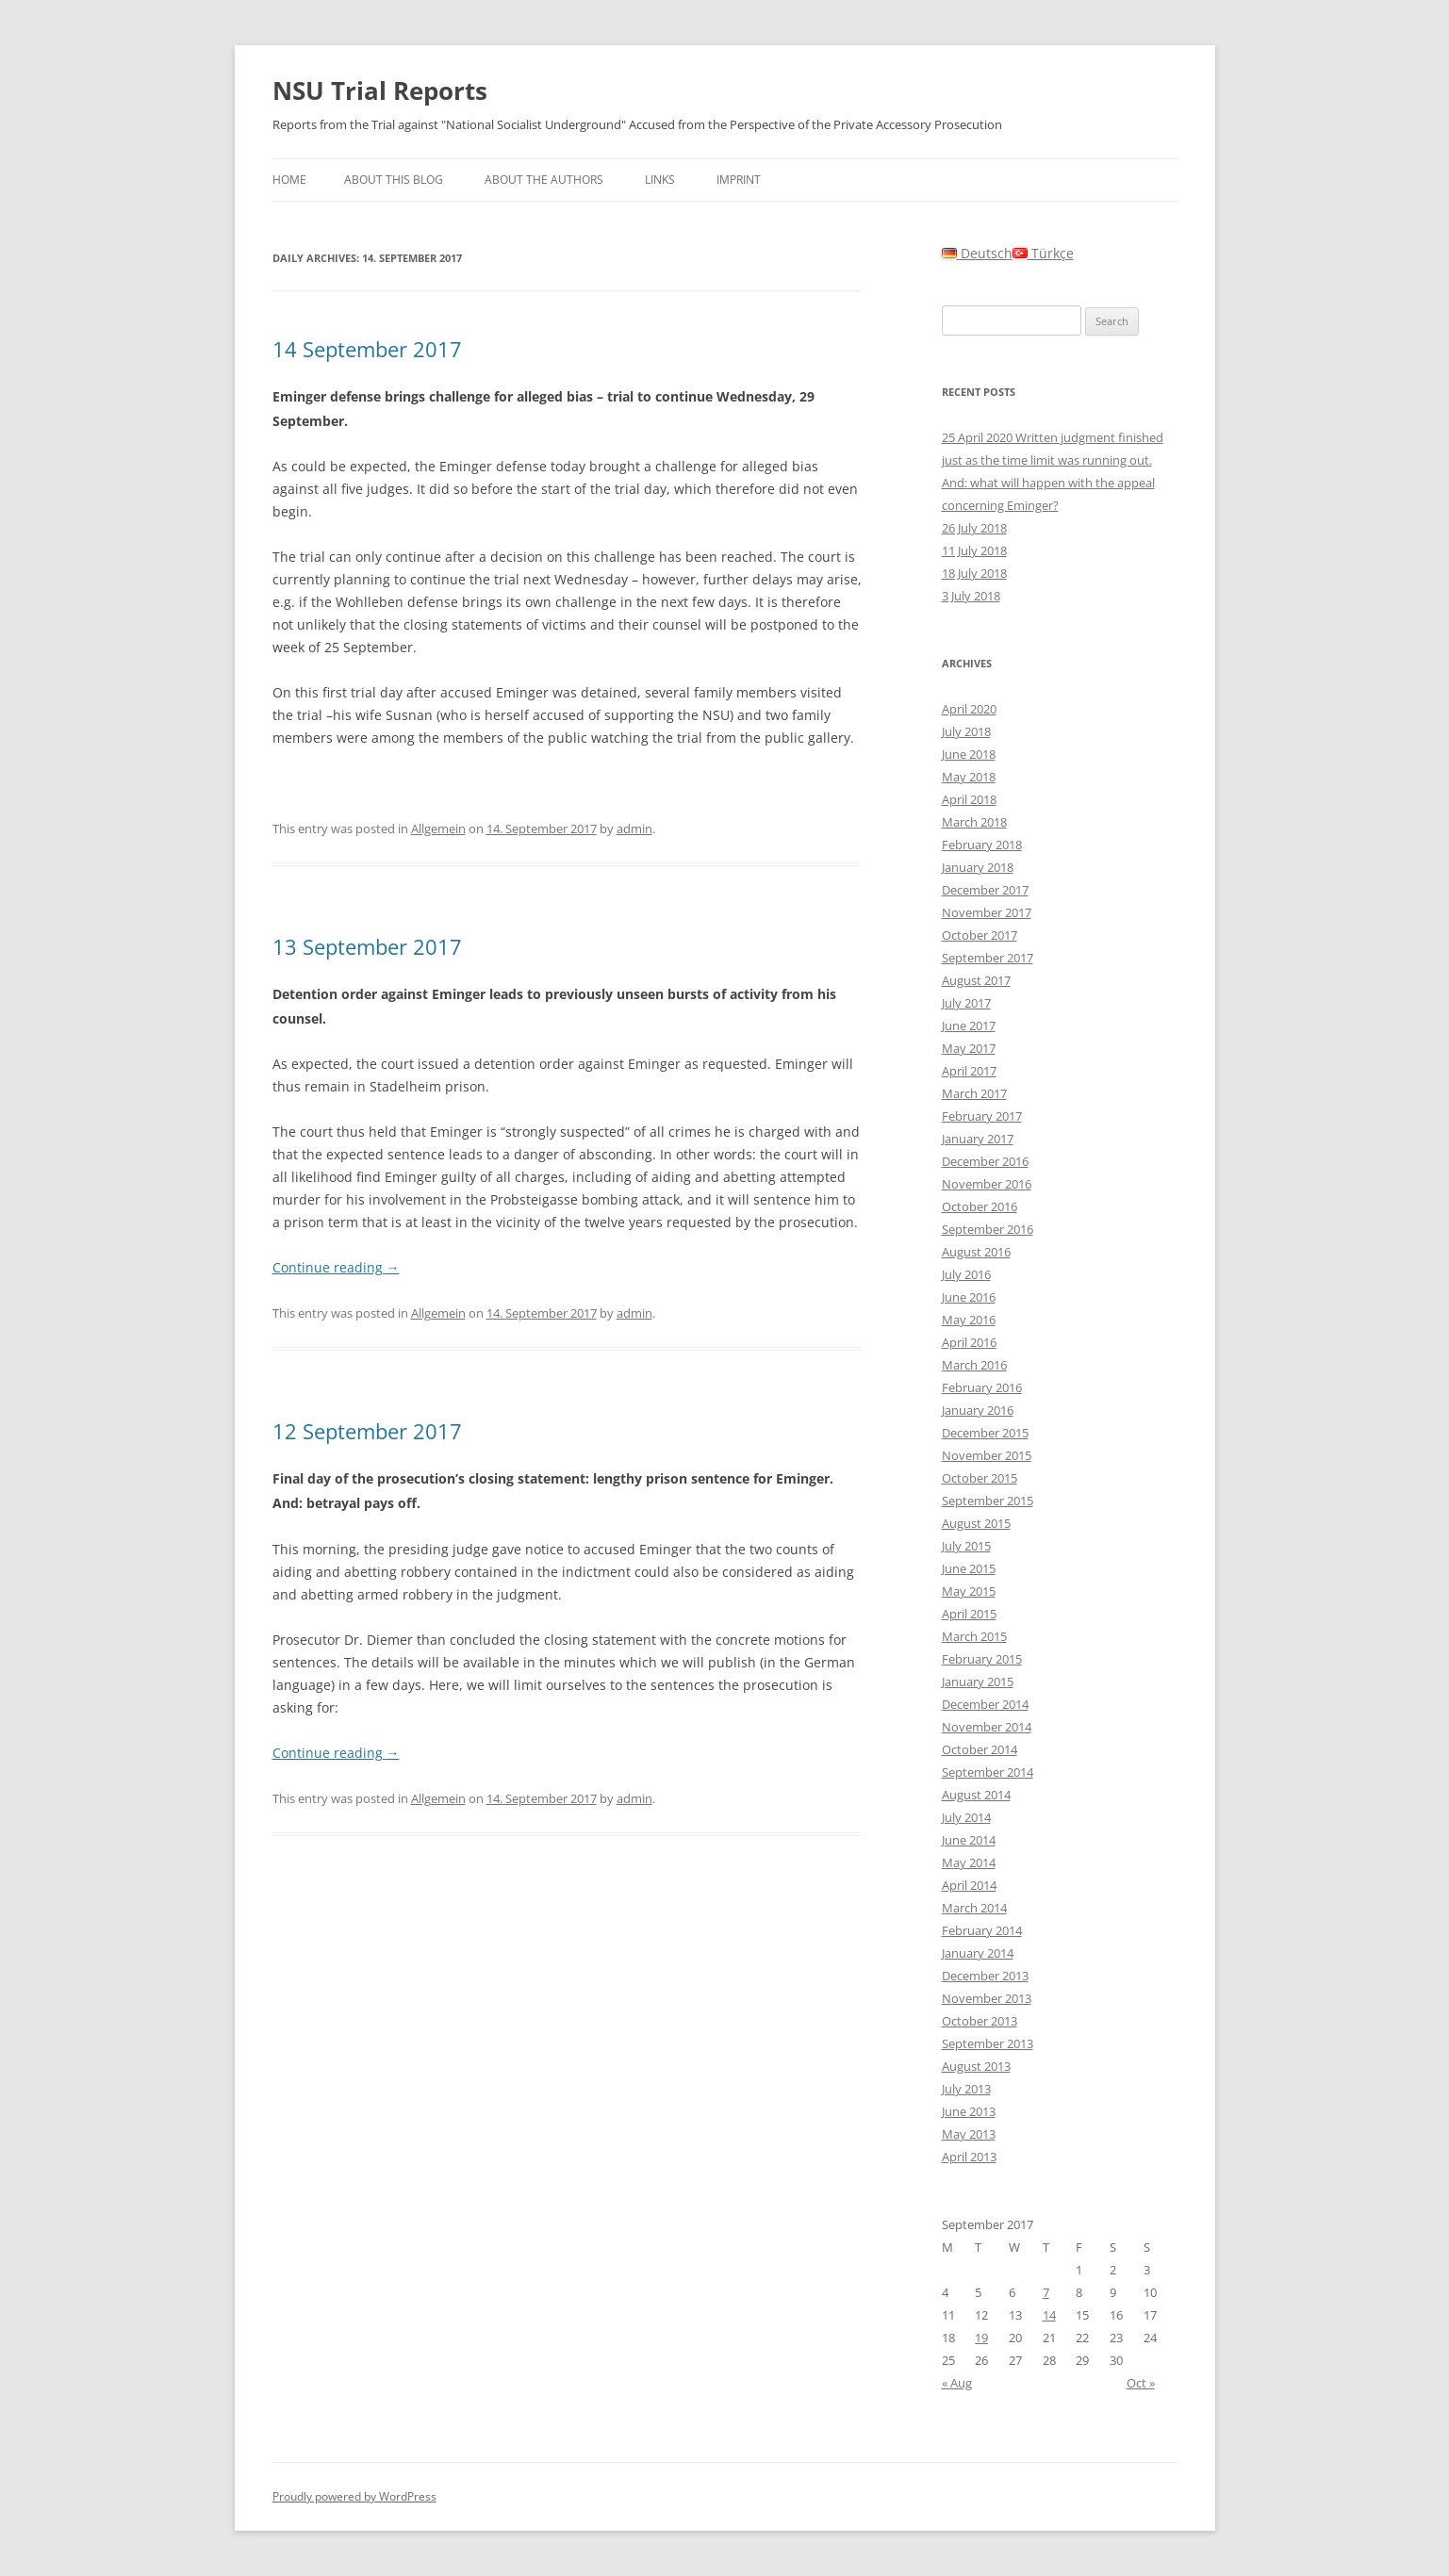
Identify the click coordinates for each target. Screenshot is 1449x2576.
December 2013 (985, 1975)
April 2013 (969, 2156)
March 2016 (974, 1364)
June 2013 (969, 2111)
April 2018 (969, 799)
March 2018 (974, 821)
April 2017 (969, 1070)
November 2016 (986, 1183)
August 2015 (976, 1523)
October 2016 (979, 1206)
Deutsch (977, 253)
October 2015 (979, 1477)
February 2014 (982, 1930)
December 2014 (985, 1704)
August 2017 (976, 980)
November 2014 (986, 1726)
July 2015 (966, 1545)
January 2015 (977, 1681)
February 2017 (982, 1116)
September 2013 (987, 2043)
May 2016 (969, 1319)
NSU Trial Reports (379, 90)
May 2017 (969, 1048)
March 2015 (974, 1636)
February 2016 (982, 1387)
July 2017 (966, 1002)
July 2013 (966, 2088)
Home (289, 180)
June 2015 (969, 1568)
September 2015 (987, 1500)
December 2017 (985, 889)
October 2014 (979, 1749)
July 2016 (966, 1274)
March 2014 (974, 1907)
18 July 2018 (974, 573)
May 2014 (969, 1862)
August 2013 (976, 2066)
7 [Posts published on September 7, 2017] (1046, 2292)
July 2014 (966, 1817)
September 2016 (987, 1229)
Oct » (1141, 2382)
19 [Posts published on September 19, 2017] (981, 2337)
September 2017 (987, 957)
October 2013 (979, 2020)
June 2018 (969, 754)
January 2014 (977, 1952)
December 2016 (985, 1161)
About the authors (544, 180)
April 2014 (969, 1885)
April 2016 (969, 1342)
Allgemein (438, 828)
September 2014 (987, 1772)
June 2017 (969, 1025)
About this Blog (393, 180)
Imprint (738, 180)
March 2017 (974, 1093)
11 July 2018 (974, 550)
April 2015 (969, 1613)
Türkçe (1043, 253)
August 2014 (976, 1794)
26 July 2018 (974, 527)
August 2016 (976, 1251)
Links (660, 180)
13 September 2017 (367, 946)
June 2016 (969, 1296)
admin (634, 828)
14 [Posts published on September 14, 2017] (1049, 2314)
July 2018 (966, 731)
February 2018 (982, 844)
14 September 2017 (367, 349)
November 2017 (986, 912)
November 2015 (986, 1455)
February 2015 (982, 1658)
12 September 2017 (367, 1431)
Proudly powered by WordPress (354, 2496)
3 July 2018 (971, 595)
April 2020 (969, 708)
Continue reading (336, 1267)
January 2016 (977, 1410)
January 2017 (977, 1138)
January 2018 (977, 867)
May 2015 (969, 1591)
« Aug (957, 2382)
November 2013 (986, 1998)
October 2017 (979, 935)
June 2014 (969, 1839)
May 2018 (969, 776)
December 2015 (985, 1432)
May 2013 (969, 2133)
